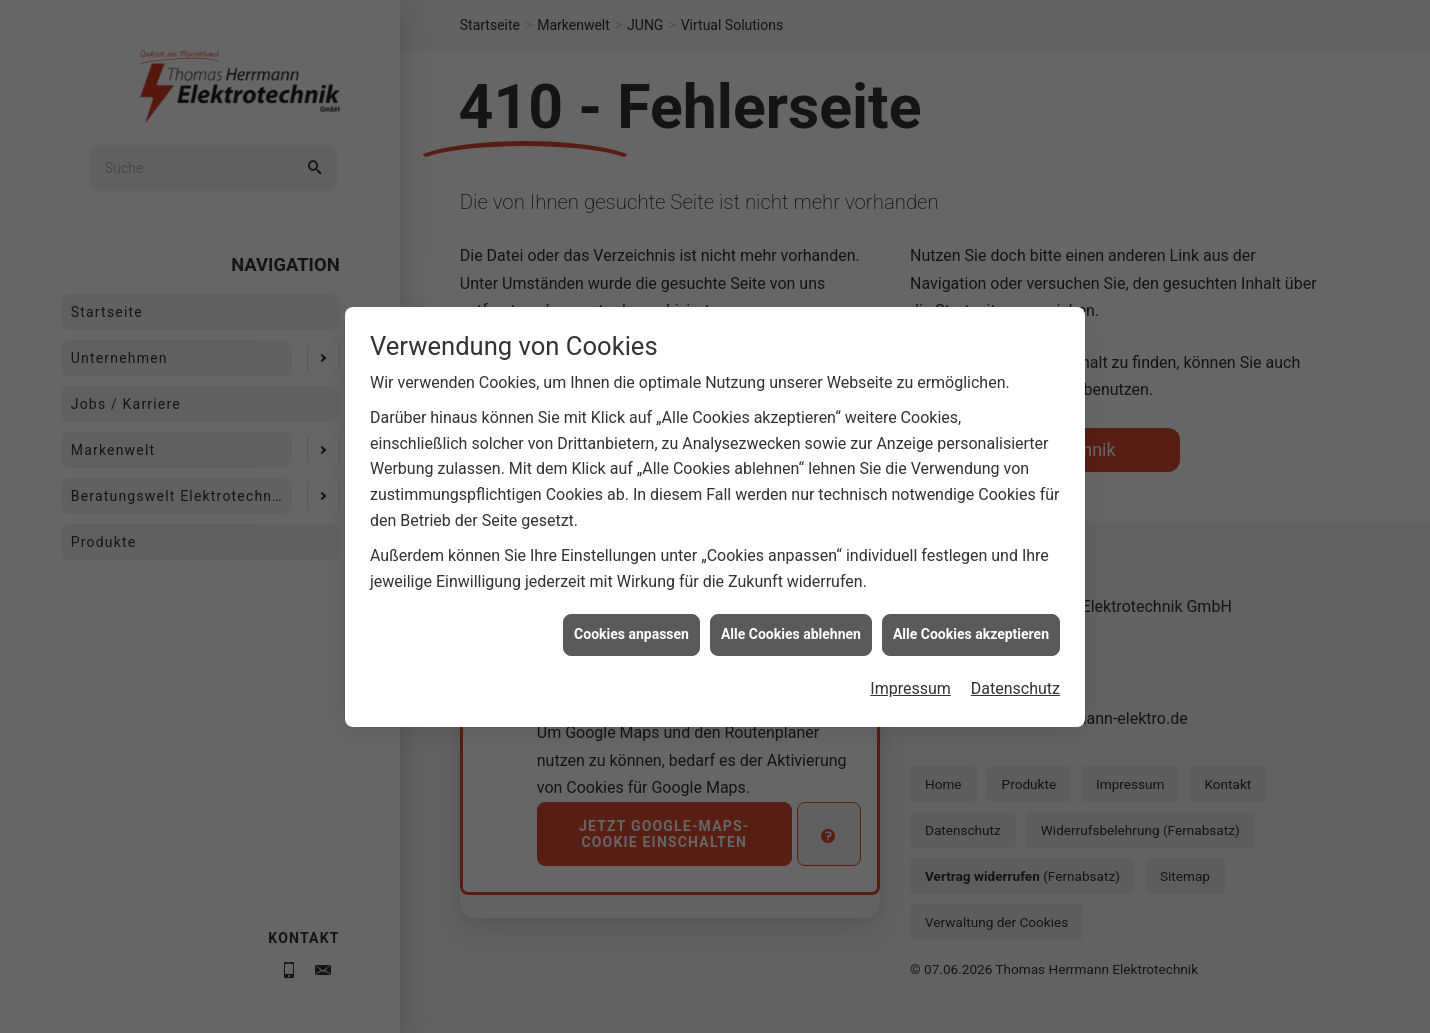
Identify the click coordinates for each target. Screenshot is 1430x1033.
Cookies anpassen (631, 629)
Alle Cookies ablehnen (791, 629)
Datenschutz (1015, 683)
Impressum (910, 683)
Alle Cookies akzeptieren (971, 629)
